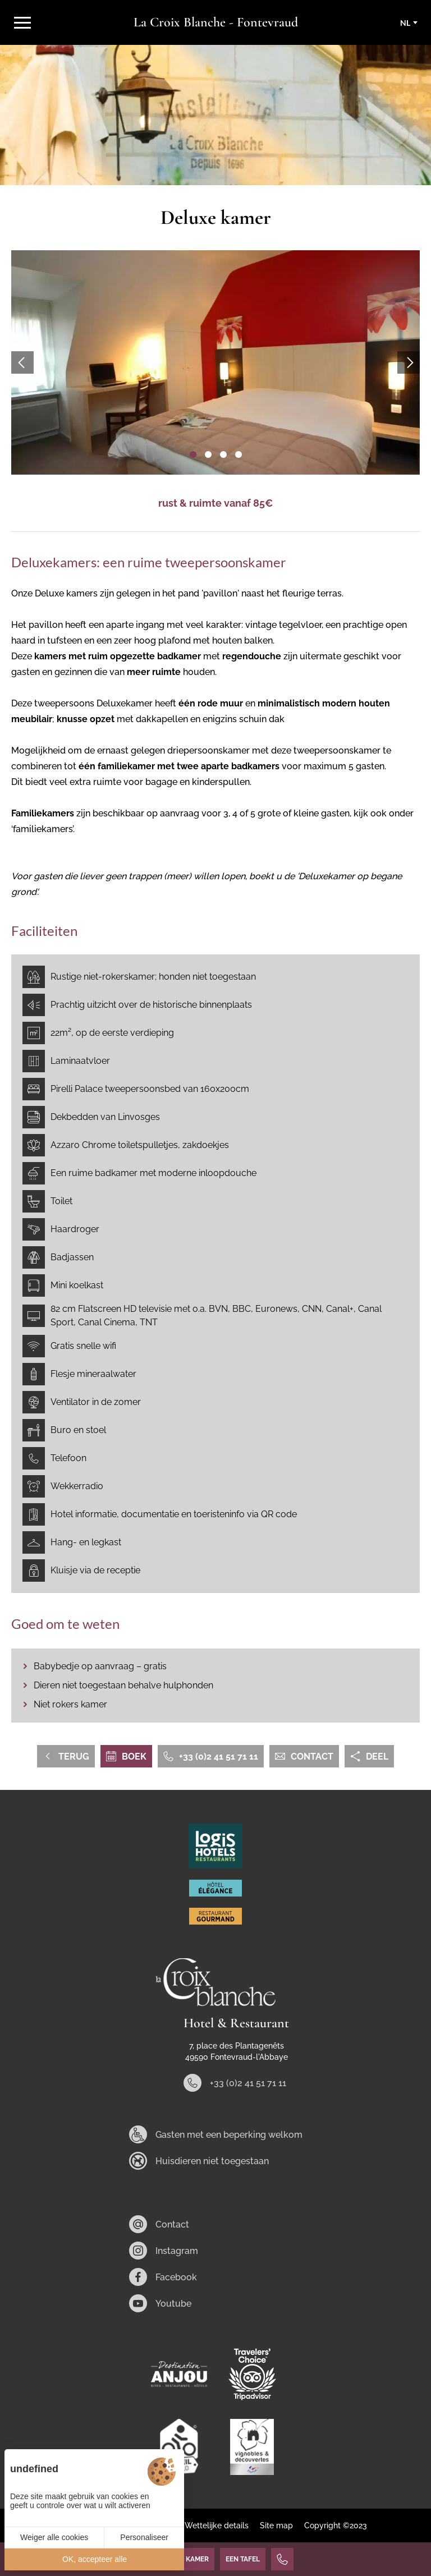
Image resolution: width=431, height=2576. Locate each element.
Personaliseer (144, 2537)
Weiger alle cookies (54, 2537)
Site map (276, 2525)
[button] (193, 454)
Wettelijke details (217, 2525)
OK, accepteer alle (94, 2559)
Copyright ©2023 (335, 2525)
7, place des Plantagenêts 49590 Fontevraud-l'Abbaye (236, 2051)
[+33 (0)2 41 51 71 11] (282, 2559)
